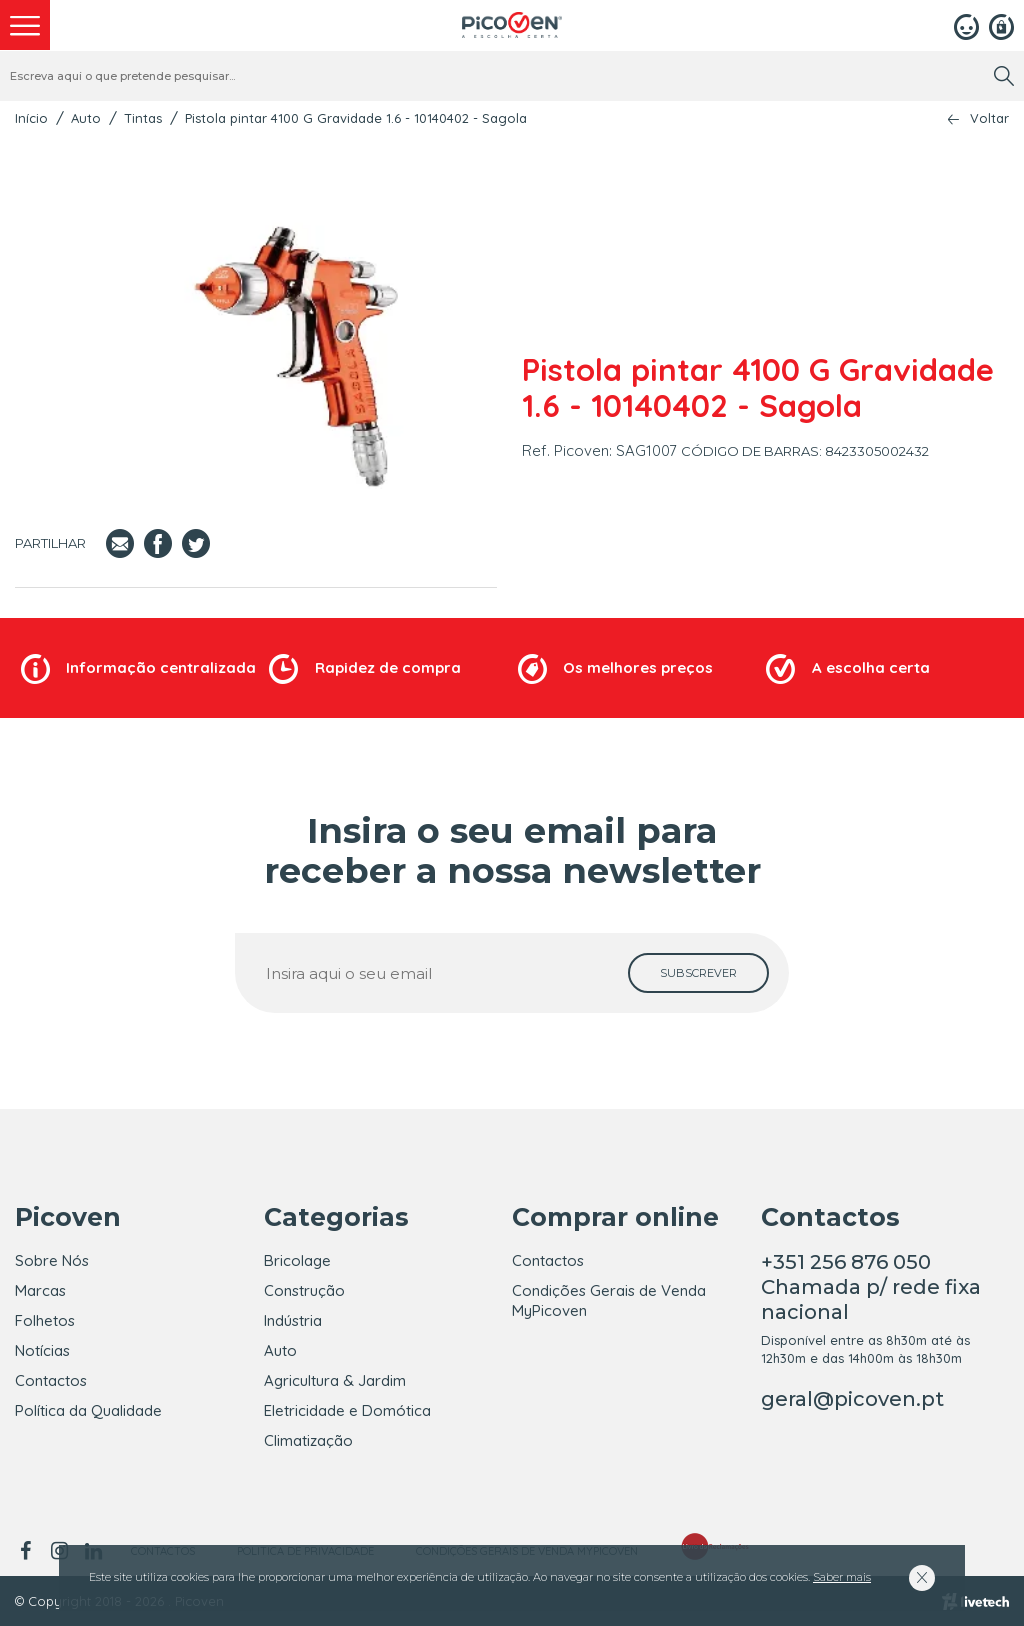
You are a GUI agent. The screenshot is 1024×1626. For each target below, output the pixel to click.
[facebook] (28, 1551)
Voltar (989, 118)
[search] (1004, 76)
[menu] (25, 25)
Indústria (293, 1320)
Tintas (143, 118)
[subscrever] (698, 973)
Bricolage (297, 1260)
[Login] (966, 25)
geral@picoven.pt (852, 1399)
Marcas (40, 1290)
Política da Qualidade (88, 1410)
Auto (86, 118)
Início (31, 118)
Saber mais (842, 1577)
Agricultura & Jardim (335, 1380)
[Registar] (1001, 25)
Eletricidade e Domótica (347, 1410)
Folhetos (45, 1320)
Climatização (308, 1440)
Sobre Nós (52, 1260)
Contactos (51, 1380)
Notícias (42, 1350)
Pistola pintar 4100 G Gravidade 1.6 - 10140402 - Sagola (356, 118)
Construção (304, 1290)
